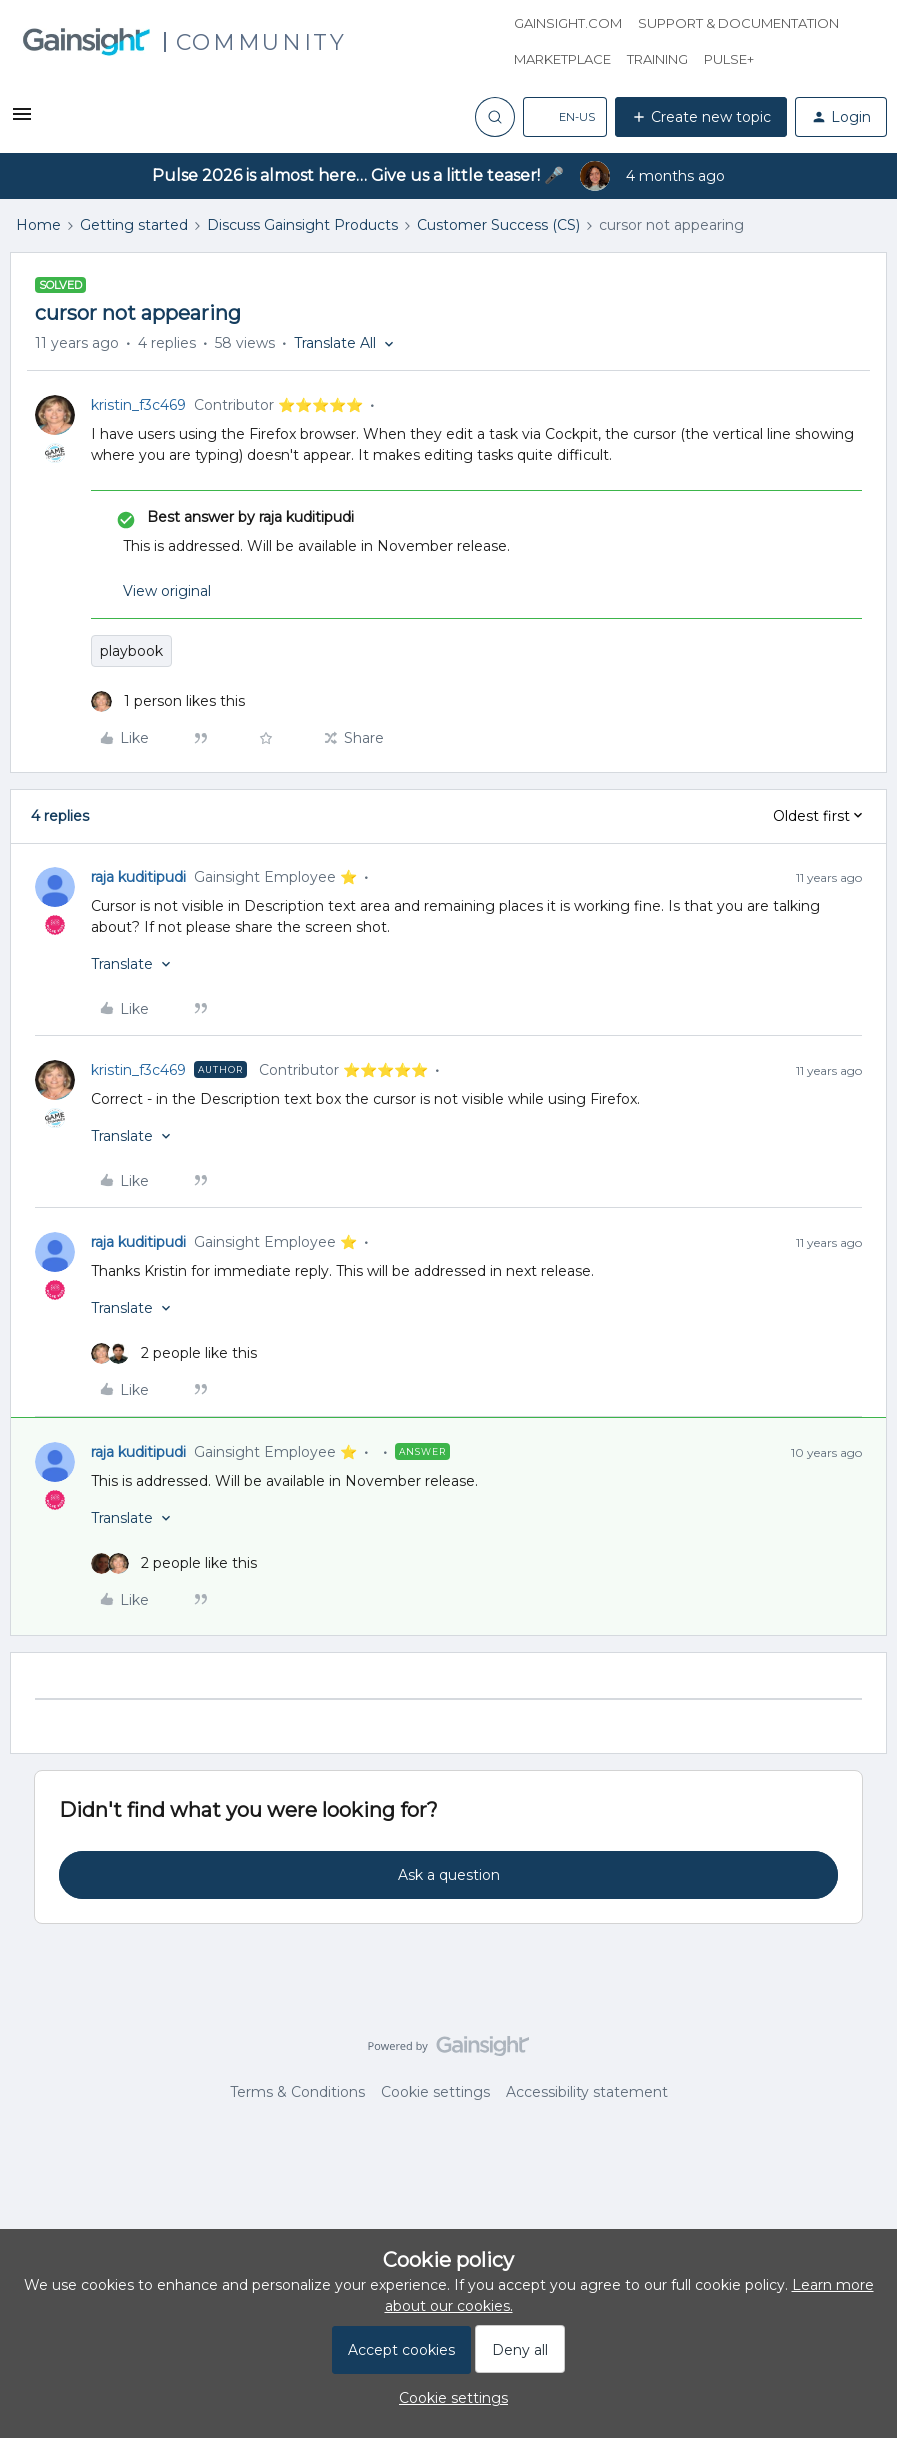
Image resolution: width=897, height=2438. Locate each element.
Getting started (134, 225)
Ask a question (449, 1875)
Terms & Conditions (297, 2092)
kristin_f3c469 (138, 405)
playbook (131, 651)
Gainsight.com (568, 23)
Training (657, 59)
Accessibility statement (587, 2092)
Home (38, 225)
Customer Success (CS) (498, 225)
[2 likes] (174, 1353)
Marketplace (562, 59)
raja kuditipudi (138, 877)
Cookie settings (435, 2092)
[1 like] (168, 701)
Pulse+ (729, 59)
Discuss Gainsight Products (302, 225)
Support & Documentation (738, 23)
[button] (22, 121)
